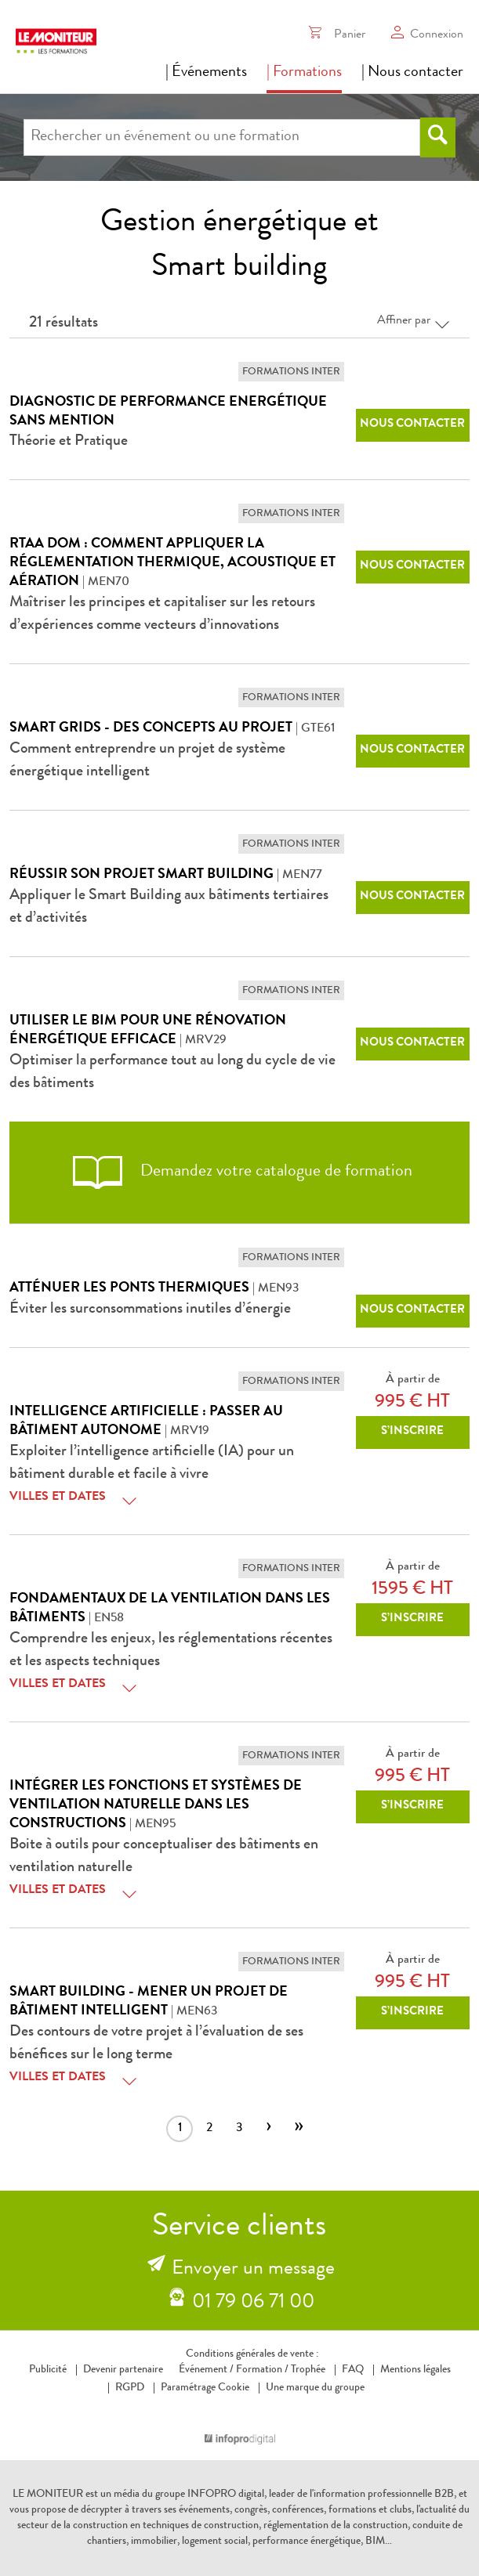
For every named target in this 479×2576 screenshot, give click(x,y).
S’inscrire (412, 1432)
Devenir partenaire (123, 2370)
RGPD (129, 2388)
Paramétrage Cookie (205, 2388)
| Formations (304, 73)
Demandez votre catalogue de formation (239, 1172)
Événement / (206, 2370)
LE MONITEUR (48, 2494)
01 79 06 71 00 (253, 2303)
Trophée (308, 2370)
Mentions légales (415, 2370)
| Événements (206, 73)
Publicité (48, 2370)
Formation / (262, 2370)
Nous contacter (412, 425)
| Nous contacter (412, 73)
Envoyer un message (253, 2270)
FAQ (353, 2370)
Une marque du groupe (312, 2388)
